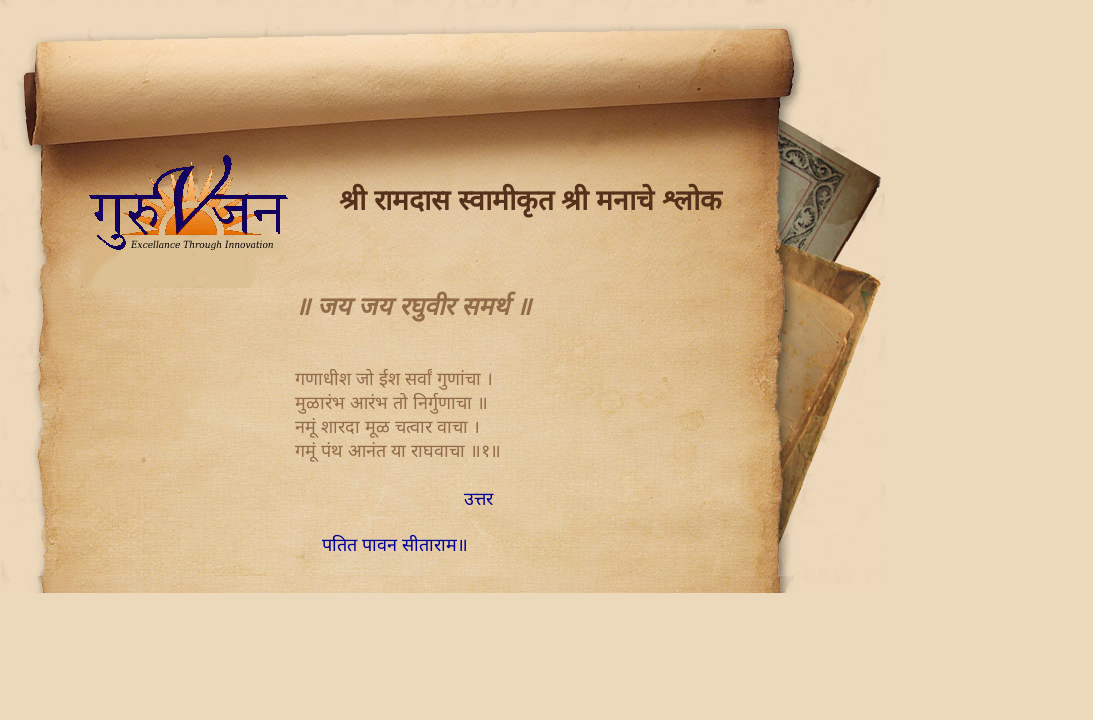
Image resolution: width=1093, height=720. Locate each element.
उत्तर (478, 499)
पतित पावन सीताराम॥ (395, 545)
